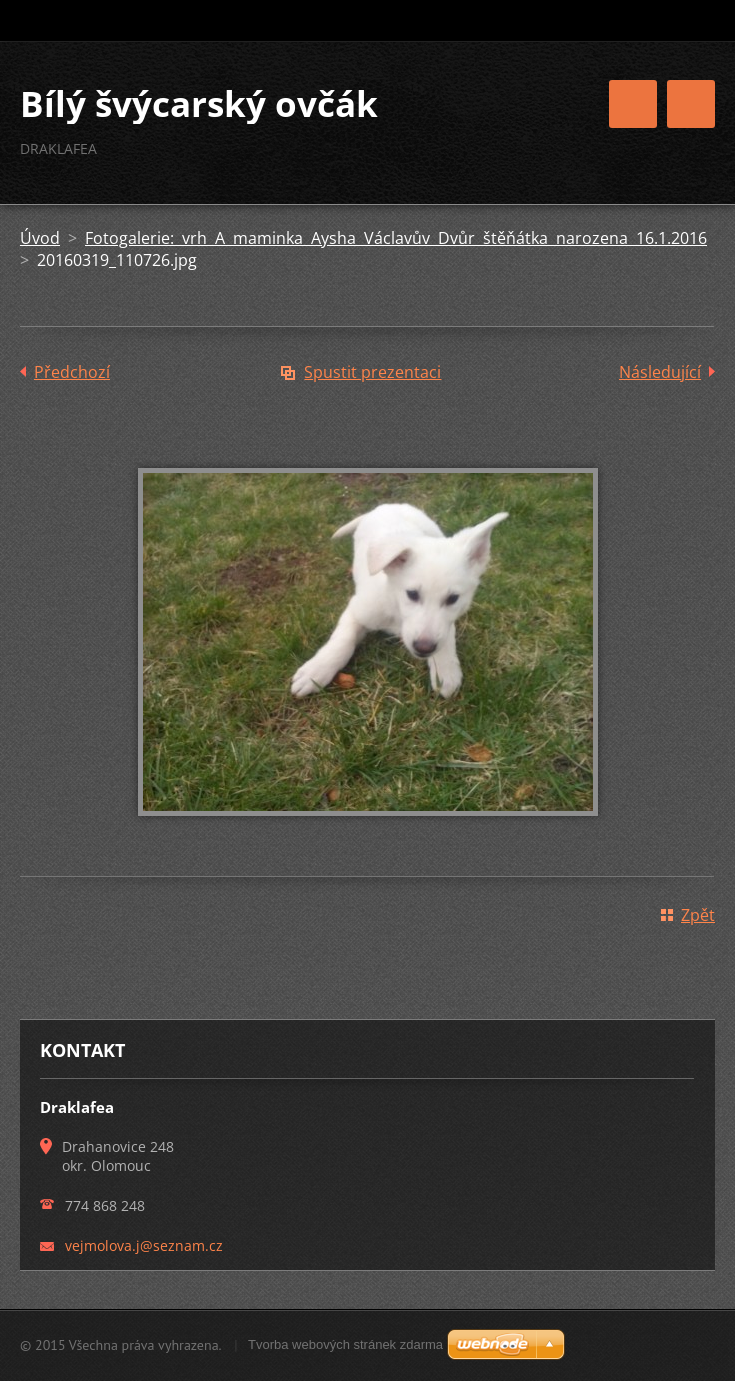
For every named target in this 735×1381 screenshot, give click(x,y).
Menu (691, 104)
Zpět (698, 915)
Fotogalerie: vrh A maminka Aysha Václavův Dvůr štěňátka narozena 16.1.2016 (396, 238)
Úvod (40, 238)
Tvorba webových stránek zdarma (345, 1344)
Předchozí (72, 372)
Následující (660, 372)
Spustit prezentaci (372, 372)
